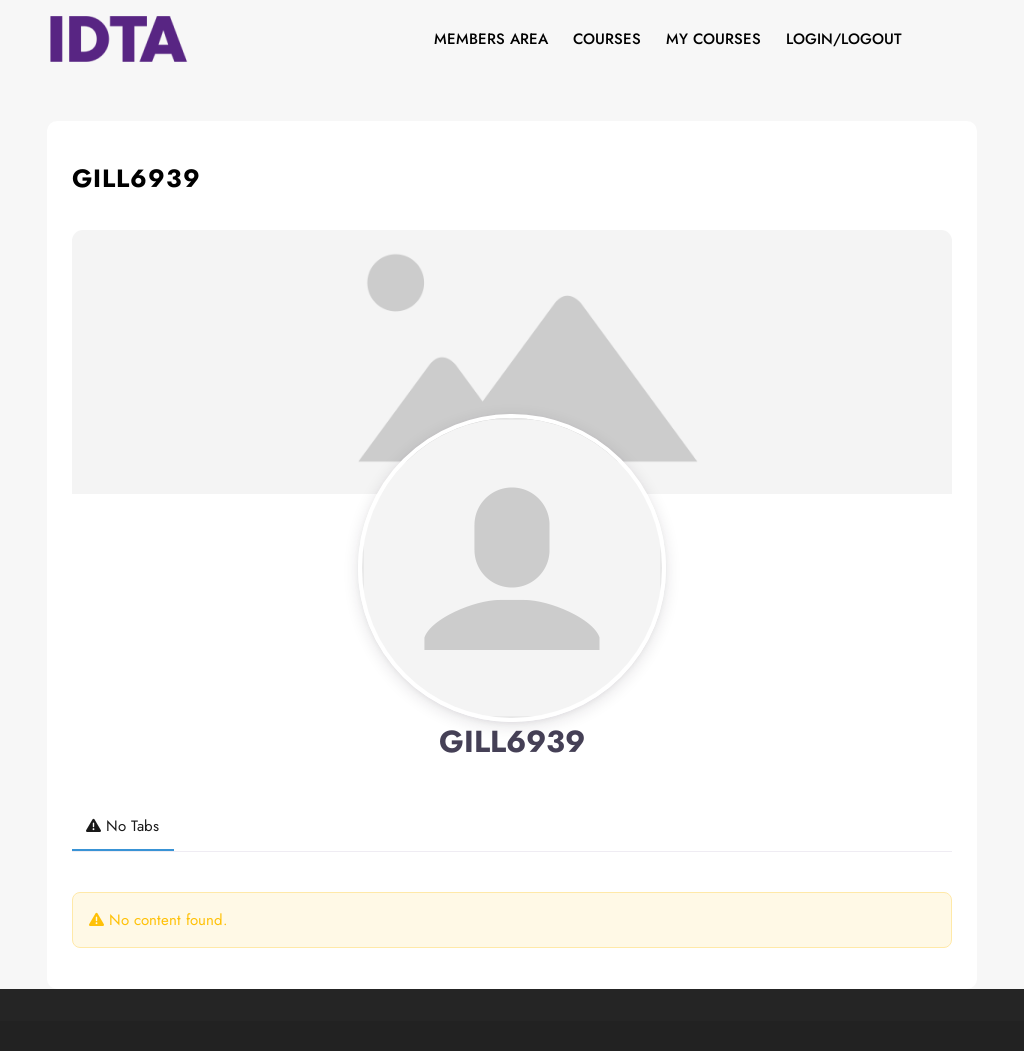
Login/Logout (844, 39)
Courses (607, 39)
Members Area (491, 39)
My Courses (713, 39)
